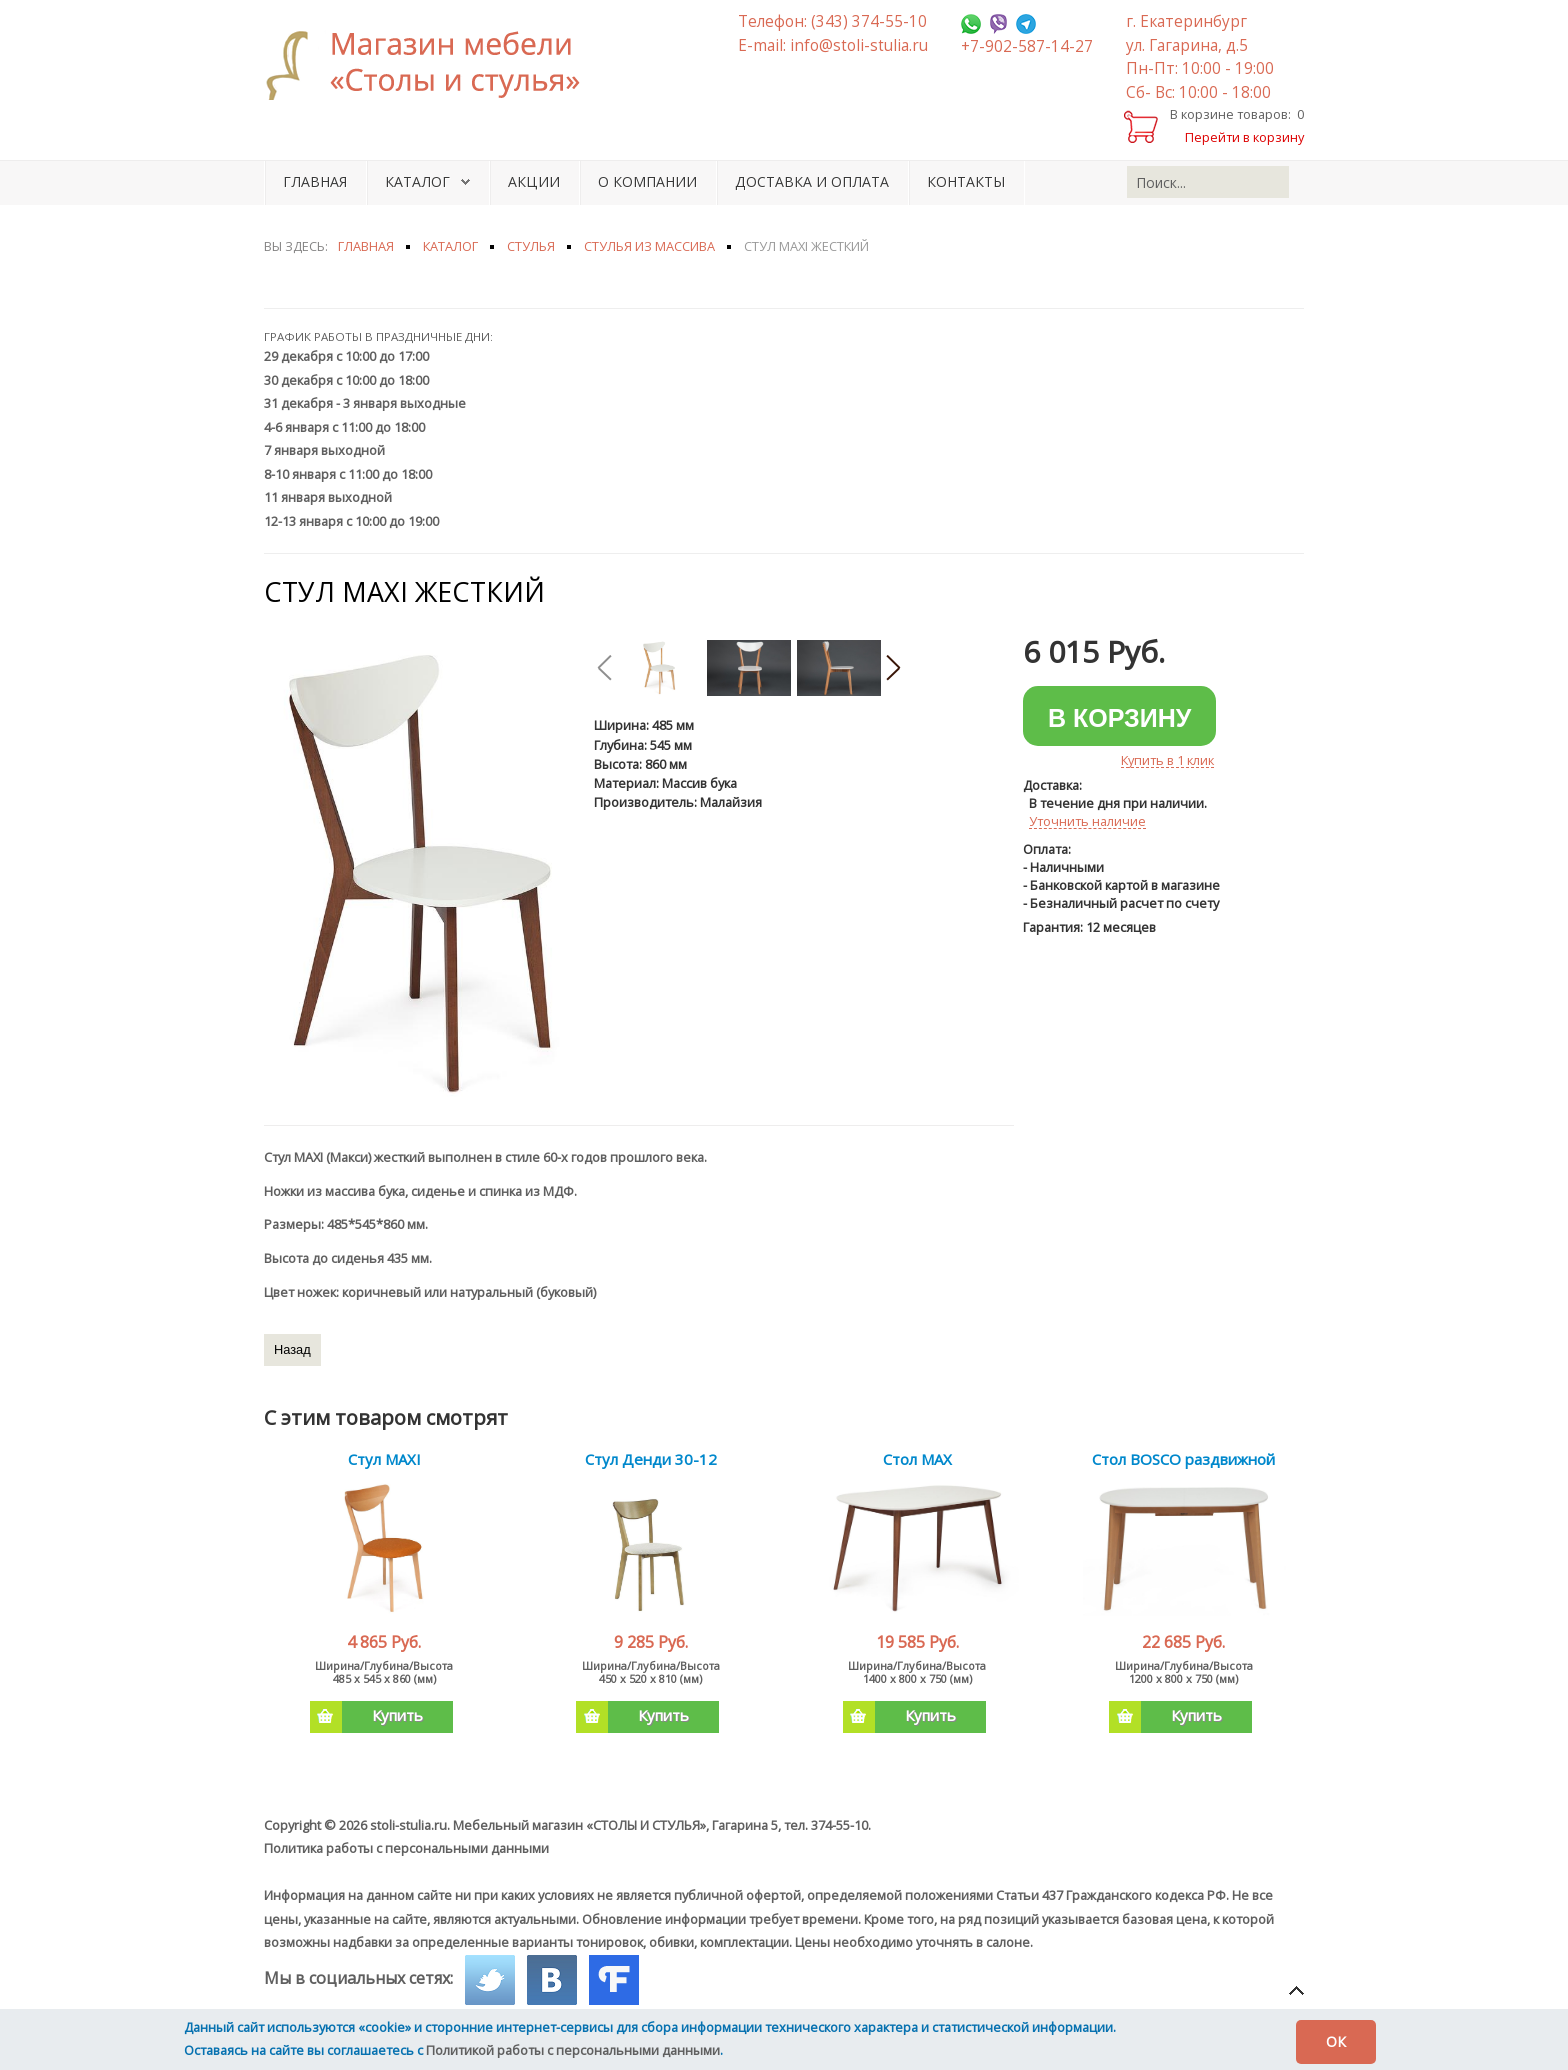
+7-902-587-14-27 (1027, 46)
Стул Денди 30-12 (651, 1459)
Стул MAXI (384, 1459)
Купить (366, 1717)
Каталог (417, 181)
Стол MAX (917, 1459)
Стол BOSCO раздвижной (1183, 1459)
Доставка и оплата (812, 181)
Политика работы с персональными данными (406, 1848)
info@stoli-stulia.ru (859, 45)
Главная (315, 181)
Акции (534, 181)
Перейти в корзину (1244, 137)
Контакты (966, 181)
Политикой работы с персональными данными (573, 2050)
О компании (647, 181)
